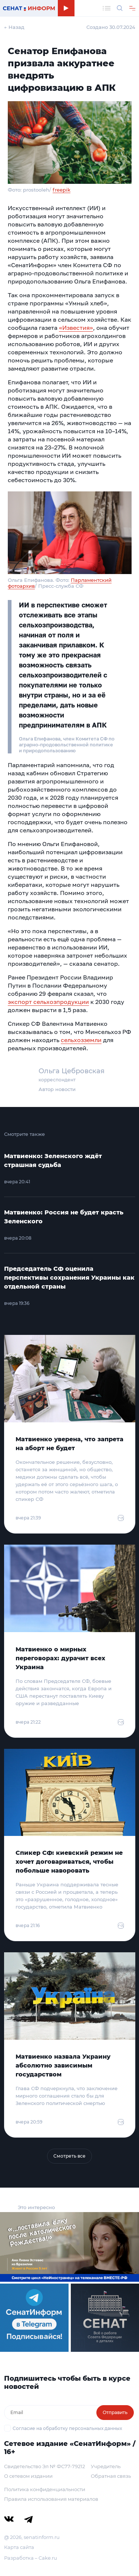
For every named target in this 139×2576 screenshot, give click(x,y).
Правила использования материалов (51, 2499)
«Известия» (76, 327)
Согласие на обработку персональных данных (67, 2428)
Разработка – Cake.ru (30, 2558)
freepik (61, 190)
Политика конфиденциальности (44, 2489)
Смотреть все (69, 2156)
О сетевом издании (28, 2476)
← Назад (14, 27)
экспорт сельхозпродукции (48, 1001)
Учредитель (105, 2466)
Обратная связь (111, 2476)
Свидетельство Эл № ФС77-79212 (44, 2466)
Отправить (115, 2412)
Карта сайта (19, 2547)
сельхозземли (81, 1040)
